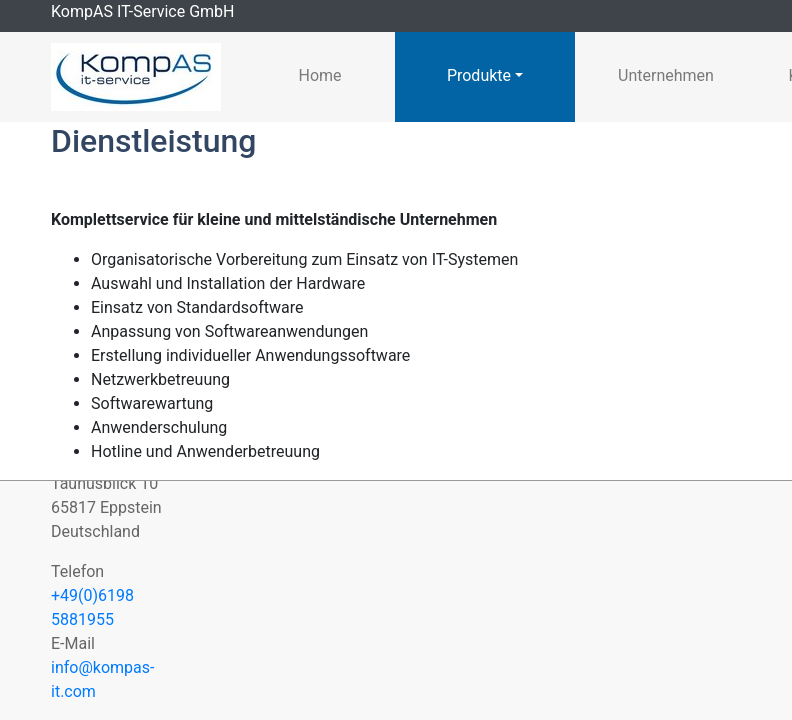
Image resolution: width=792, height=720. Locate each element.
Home (319, 75)
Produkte (479, 75)
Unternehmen (666, 75)
